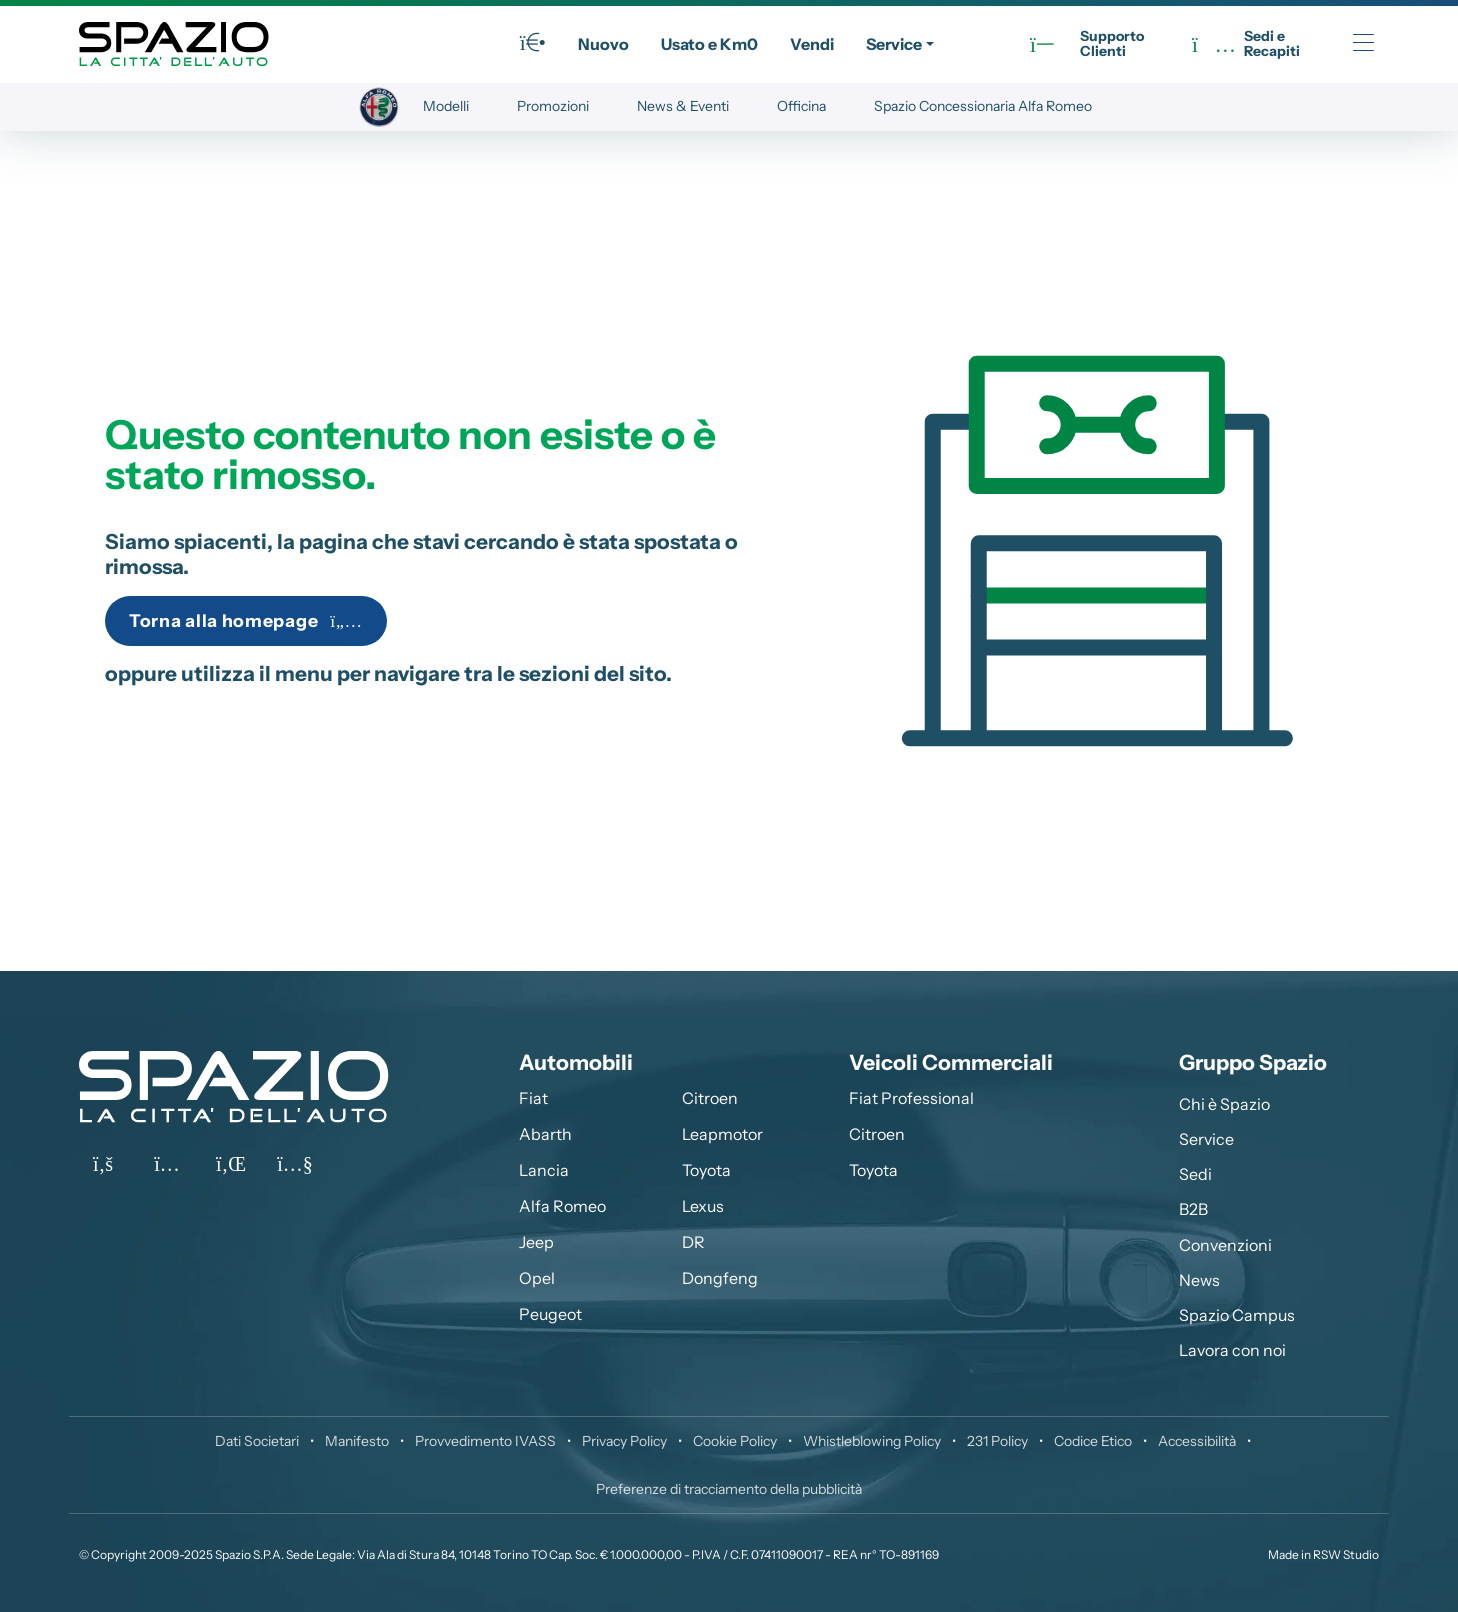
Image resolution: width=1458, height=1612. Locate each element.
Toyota (706, 1170)
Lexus (703, 1206)
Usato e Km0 (709, 44)
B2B (1193, 1209)
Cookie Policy (735, 1441)
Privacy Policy (624, 1441)
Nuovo (603, 44)
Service (894, 44)
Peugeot (550, 1314)
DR (693, 1242)
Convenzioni (1225, 1245)
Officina (801, 106)
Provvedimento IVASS (485, 1441)
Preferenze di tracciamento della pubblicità (729, 1489)
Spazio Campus (1237, 1315)
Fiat (533, 1098)
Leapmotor (722, 1134)
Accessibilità (1197, 1441)
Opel (537, 1278)
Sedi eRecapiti (1246, 44)
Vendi (812, 44)
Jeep (536, 1242)
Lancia (544, 1170)
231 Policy (997, 1441)
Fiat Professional (911, 1098)
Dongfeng (720, 1278)
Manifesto (357, 1441)
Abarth (545, 1134)
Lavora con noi (1232, 1350)
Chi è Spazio (1224, 1104)
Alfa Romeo (562, 1206)
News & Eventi (683, 106)
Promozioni (553, 106)
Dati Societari (257, 1441)
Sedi (1195, 1174)
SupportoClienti (1087, 44)
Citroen (710, 1098)
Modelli (446, 106)
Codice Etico (1093, 1441)
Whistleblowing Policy (872, 1441)
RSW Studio (1346, 1554)
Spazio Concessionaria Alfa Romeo (983, 106)
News (1199, 1280)
